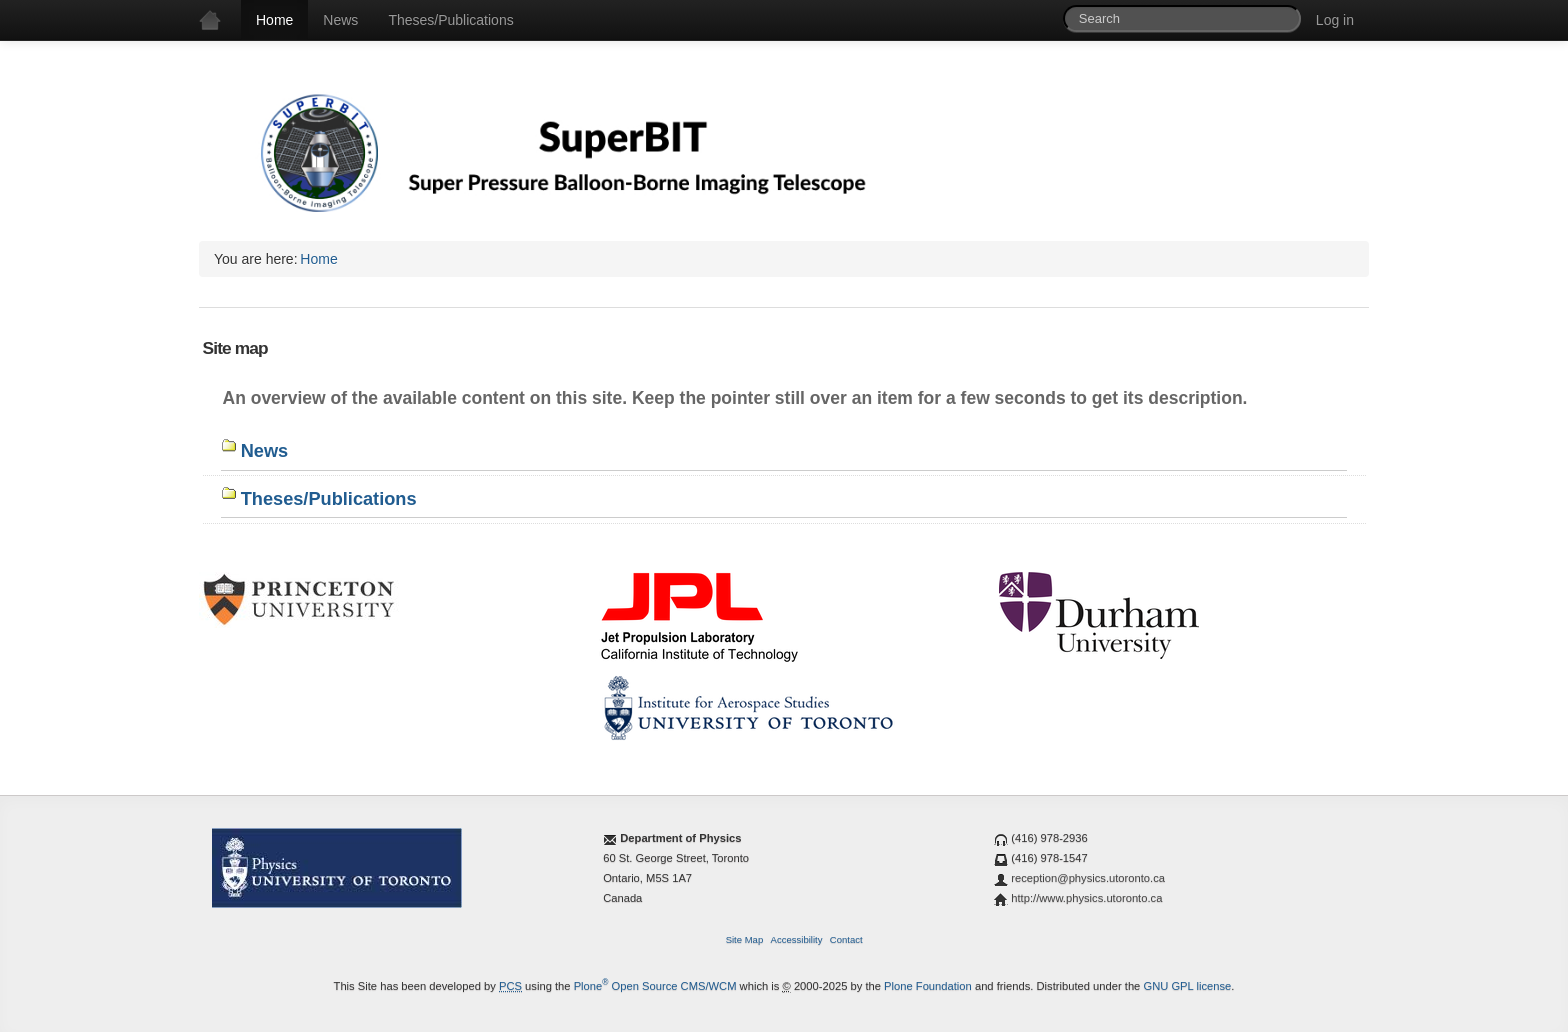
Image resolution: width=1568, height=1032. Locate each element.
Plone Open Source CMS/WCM (655, 986)
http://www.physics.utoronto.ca (1086, 898)
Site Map (745, 939)
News (340, 20)
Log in (1335, 20)
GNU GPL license (1187, 986)
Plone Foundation (928, 986)
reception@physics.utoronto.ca (1088, 878)
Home (274, 20)
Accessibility (797, 939)
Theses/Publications (450, 20)
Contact (846, 939)
